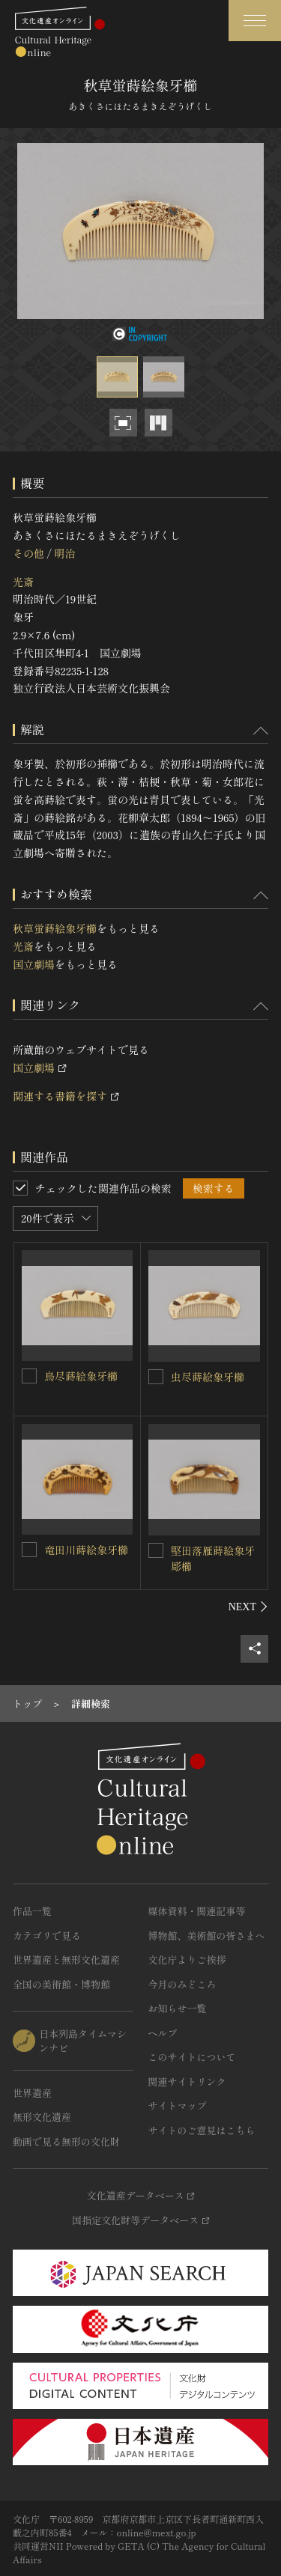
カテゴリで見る (47, 1935)
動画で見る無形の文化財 (66, 2141)
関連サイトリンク (187, 2081)
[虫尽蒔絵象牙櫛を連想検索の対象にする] (155, 1376)
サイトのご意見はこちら (202, 2130)
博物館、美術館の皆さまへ (206, 1935)
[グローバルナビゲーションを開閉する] (255, 20)
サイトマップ (177, 2105)
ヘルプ (163, 2033)
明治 (64, 553)
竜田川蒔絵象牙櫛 (86, 1549)
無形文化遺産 (42, 2117)
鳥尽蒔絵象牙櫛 (81, 1375)
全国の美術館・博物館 (61, 1984)
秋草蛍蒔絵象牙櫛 (55, 928)
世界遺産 (32, 2093)
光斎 (23, 581)
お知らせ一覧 (177, 2008)
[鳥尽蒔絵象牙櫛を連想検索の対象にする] (29, 1375)
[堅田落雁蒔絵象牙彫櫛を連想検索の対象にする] (155, 1550)
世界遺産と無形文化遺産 (66, 1959)
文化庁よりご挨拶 (187, 1959)
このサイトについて (192, 2057)
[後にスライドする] (248, 1606)
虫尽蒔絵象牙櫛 (207, 1376)
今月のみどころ (182, 1984)
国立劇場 (34, 964)
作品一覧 (32, 1911)
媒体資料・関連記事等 (197, 1911)
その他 (28, 553)
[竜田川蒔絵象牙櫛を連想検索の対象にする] (29, 1549)
